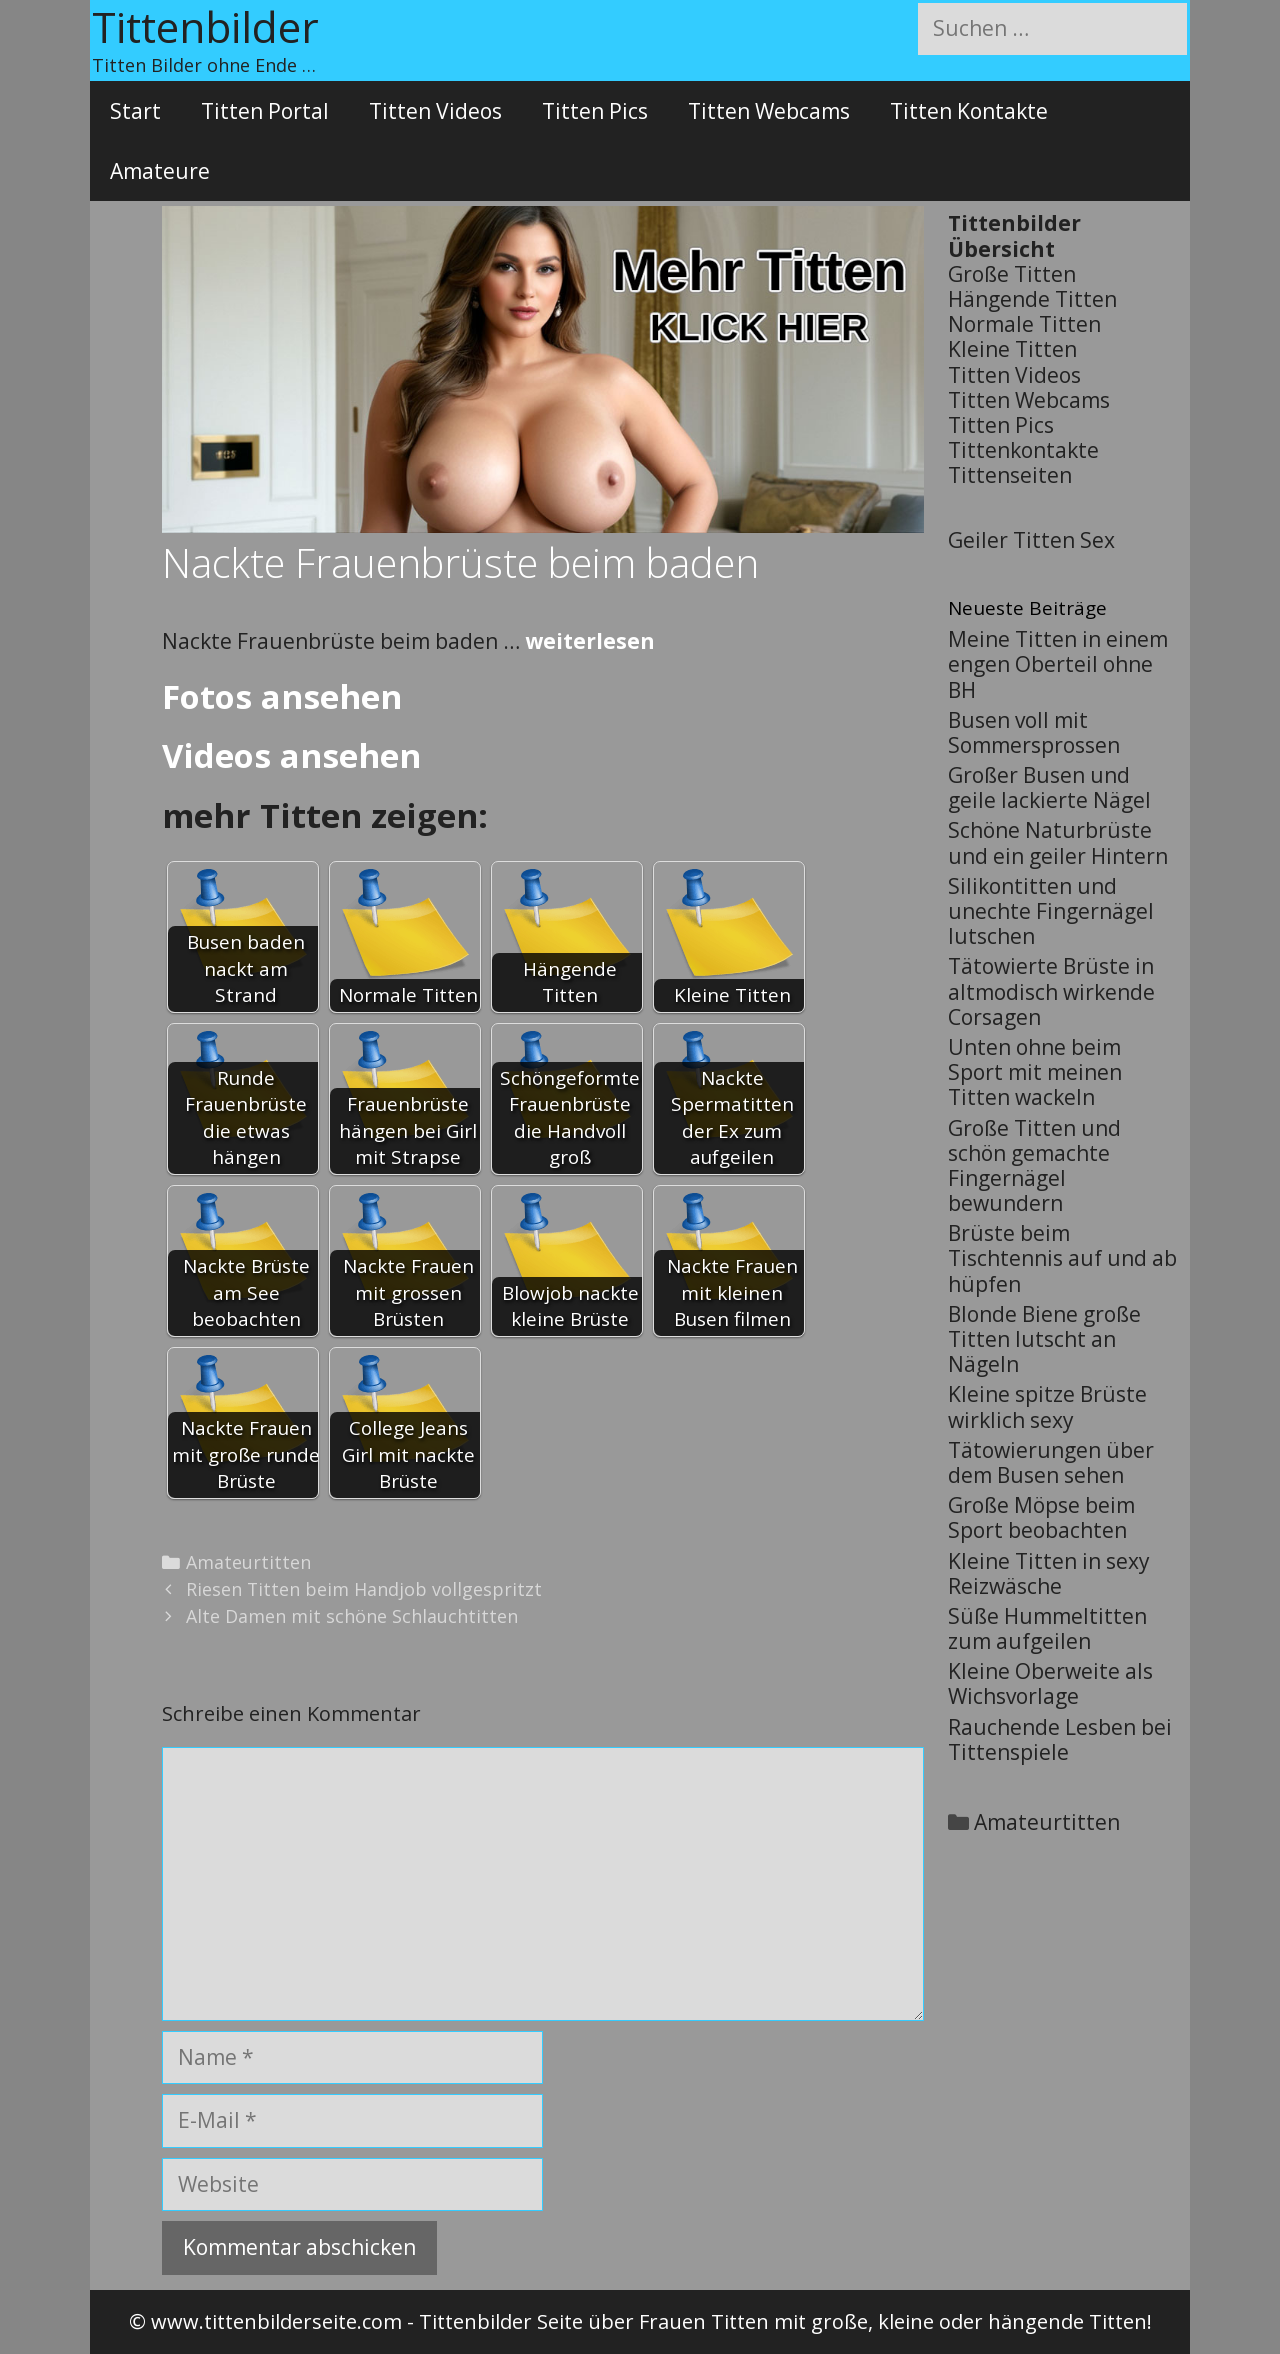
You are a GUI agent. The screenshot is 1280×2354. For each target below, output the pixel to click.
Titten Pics (595, 111)
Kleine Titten (1012, 349)
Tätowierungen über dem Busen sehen (1051, 1462)
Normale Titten (1024, 324)
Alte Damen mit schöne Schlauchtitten (352, 1616)
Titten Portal (265, 111)
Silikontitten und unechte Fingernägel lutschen (1051, 911)
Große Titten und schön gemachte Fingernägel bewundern (1034, 1166)
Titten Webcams (769, 111)
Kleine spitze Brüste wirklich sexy (1047, 1406)
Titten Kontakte (969, 111)
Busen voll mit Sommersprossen (1034, 732)
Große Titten (1012, 274)
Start (135, 111)
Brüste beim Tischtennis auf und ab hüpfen (1062, 1258)
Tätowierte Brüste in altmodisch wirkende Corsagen (1051, 991)
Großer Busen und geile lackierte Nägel (1049, 787)
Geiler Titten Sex (1031, 540)
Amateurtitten (248, 1562)
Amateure (160, 171)
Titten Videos (435, 111)
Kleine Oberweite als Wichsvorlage (1050, 1683)
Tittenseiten (1010, 475)
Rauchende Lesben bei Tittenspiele (1060, 1739)
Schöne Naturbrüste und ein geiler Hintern (1058, 842)
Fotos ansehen (282, 696)
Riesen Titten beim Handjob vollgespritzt (364, 1589)
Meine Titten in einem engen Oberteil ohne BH (1058, 664)
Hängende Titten (1032, 299)
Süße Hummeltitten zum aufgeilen (1047, 1628)
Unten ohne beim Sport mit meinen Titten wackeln (1035, 1072)
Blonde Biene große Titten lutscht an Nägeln (1044, 1339)
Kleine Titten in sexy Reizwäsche (1049, 1573)
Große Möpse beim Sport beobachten (1041, 1517)
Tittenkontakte (1023, 450)
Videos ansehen (291, 755)
